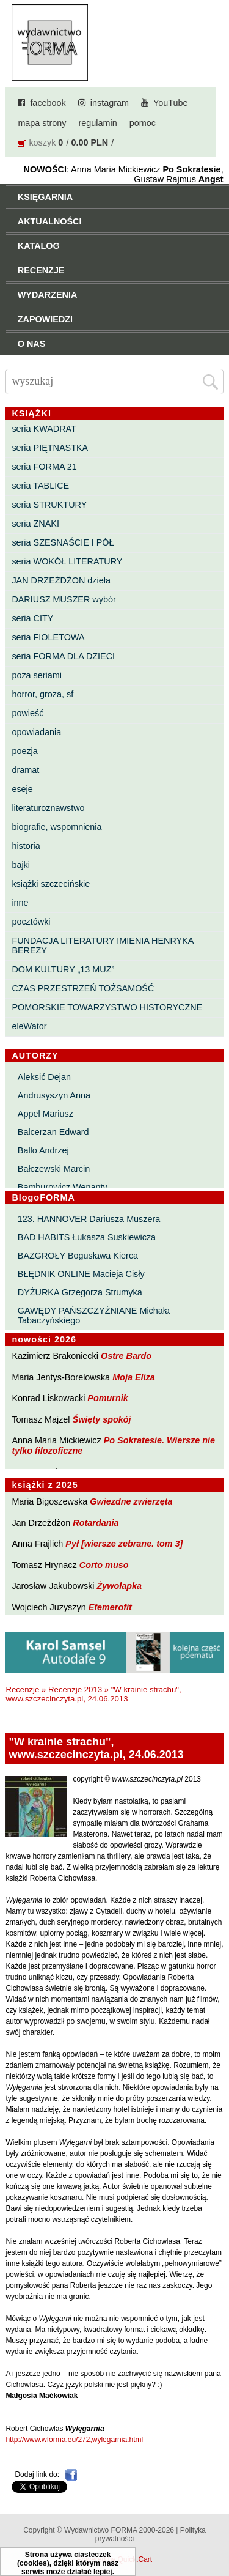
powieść (27, 713)
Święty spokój (102, 1419)
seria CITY (32, 618)
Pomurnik (107, 1398)
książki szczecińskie (51, 884)
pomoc (142, 123)
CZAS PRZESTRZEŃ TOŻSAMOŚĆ (83, 988)
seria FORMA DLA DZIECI (63, 656)
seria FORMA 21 (44, 467)
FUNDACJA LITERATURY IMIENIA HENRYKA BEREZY (102, 945)
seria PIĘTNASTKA (50, 448)
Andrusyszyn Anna (54, 1095)
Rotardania (95, 1523)
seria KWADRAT (44, 429)
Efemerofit (110, 1607)
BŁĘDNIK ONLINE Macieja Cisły (81, 1274)
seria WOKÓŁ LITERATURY (67, 561)
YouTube (170, 103)
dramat (25, 770)
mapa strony (42, 123)
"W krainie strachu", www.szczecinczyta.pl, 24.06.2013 (93, 1694)
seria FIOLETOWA (48, 637)
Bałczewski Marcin (54, 1169)
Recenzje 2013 (75, 1689)
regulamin (98, 123)
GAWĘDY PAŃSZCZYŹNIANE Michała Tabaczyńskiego (94, 1315)
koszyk (42, 142)
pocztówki (31, 922)
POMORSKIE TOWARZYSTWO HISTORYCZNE (107, 1007)
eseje (22, 789)
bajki (21, 865)
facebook (47, 103)
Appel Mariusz (45, 1114)
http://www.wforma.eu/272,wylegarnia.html (74, 2439)
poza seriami (37, 675)
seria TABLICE (40, 485)
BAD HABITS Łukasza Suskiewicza (87, 1237)
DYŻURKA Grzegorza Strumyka (80, 1292)
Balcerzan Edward (53, 1132)
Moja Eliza (133, 1377)
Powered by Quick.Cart (114, 2559)
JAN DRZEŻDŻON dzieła (61, 580)
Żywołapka (119, 1586)
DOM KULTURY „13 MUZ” (63, 969)
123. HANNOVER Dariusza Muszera (89, 1219)
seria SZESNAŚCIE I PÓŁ (63, 542)
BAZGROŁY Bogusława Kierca (78, 1255)
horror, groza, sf (42, 694)
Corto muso (104, 1565)
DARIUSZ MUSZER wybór (63, 599)
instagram (109, 103)
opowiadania (36, 732)
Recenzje (22, 1689)
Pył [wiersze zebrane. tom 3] (124, 1544)
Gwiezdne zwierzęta (131, 1501)
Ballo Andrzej (43, 1150)
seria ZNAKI (35, 523)
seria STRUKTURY (49, 504)
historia (26, 846)
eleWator (29, 1026)
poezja (24, 751)
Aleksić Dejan (44, 1077)
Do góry (216, 2530)
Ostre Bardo (126, 1356)
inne (20, 903)
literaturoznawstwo (48, 808)
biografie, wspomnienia (56, 827)
